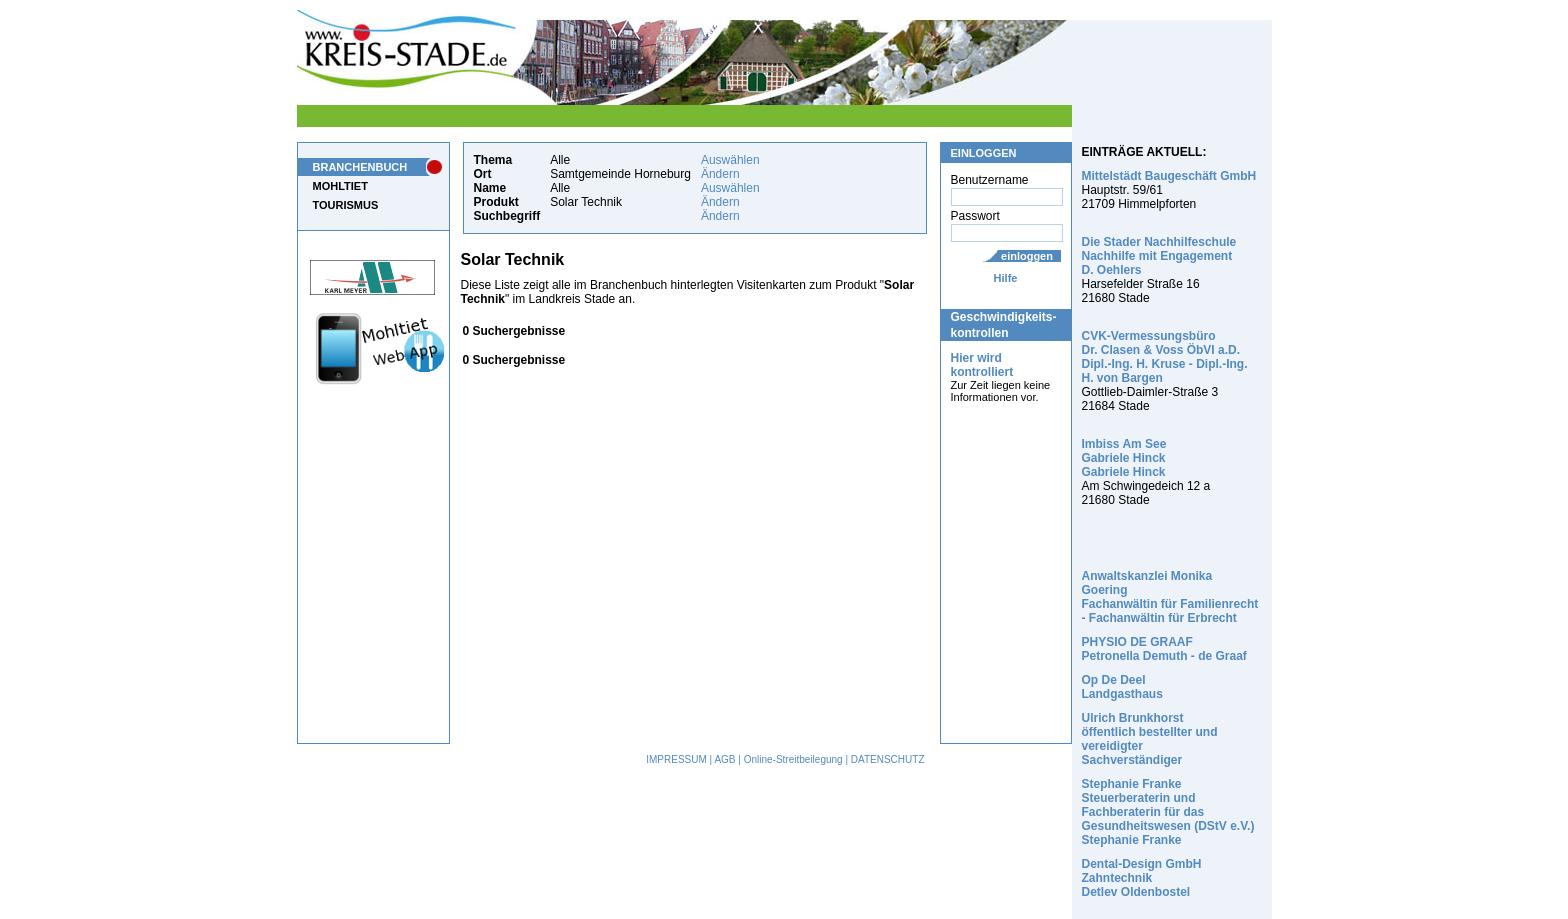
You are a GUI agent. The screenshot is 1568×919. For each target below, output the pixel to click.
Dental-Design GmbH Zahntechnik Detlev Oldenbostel (1142, 878)
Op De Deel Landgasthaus (1122, 687)
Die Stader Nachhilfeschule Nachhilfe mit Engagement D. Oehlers (1159, 256)
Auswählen (730, 160)
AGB (724, 759)
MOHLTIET (340, 186)
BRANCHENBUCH (360, 167)
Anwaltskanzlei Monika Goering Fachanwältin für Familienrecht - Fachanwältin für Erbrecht (1170, 597)
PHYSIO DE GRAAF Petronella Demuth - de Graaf (1164, 649)
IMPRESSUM (676, 759)
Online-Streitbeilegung (793, 759)
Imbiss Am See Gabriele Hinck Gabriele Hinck (1124, 458)
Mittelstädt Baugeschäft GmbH (1169, 176)
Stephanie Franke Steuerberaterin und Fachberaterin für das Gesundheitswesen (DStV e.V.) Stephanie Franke (1168, 812)
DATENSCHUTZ (888, 759)
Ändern (720, 174)
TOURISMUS (346, 205)
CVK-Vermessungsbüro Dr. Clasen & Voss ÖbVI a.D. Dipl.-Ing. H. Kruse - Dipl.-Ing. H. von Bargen (1165, 357)
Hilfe (1006, 278)
